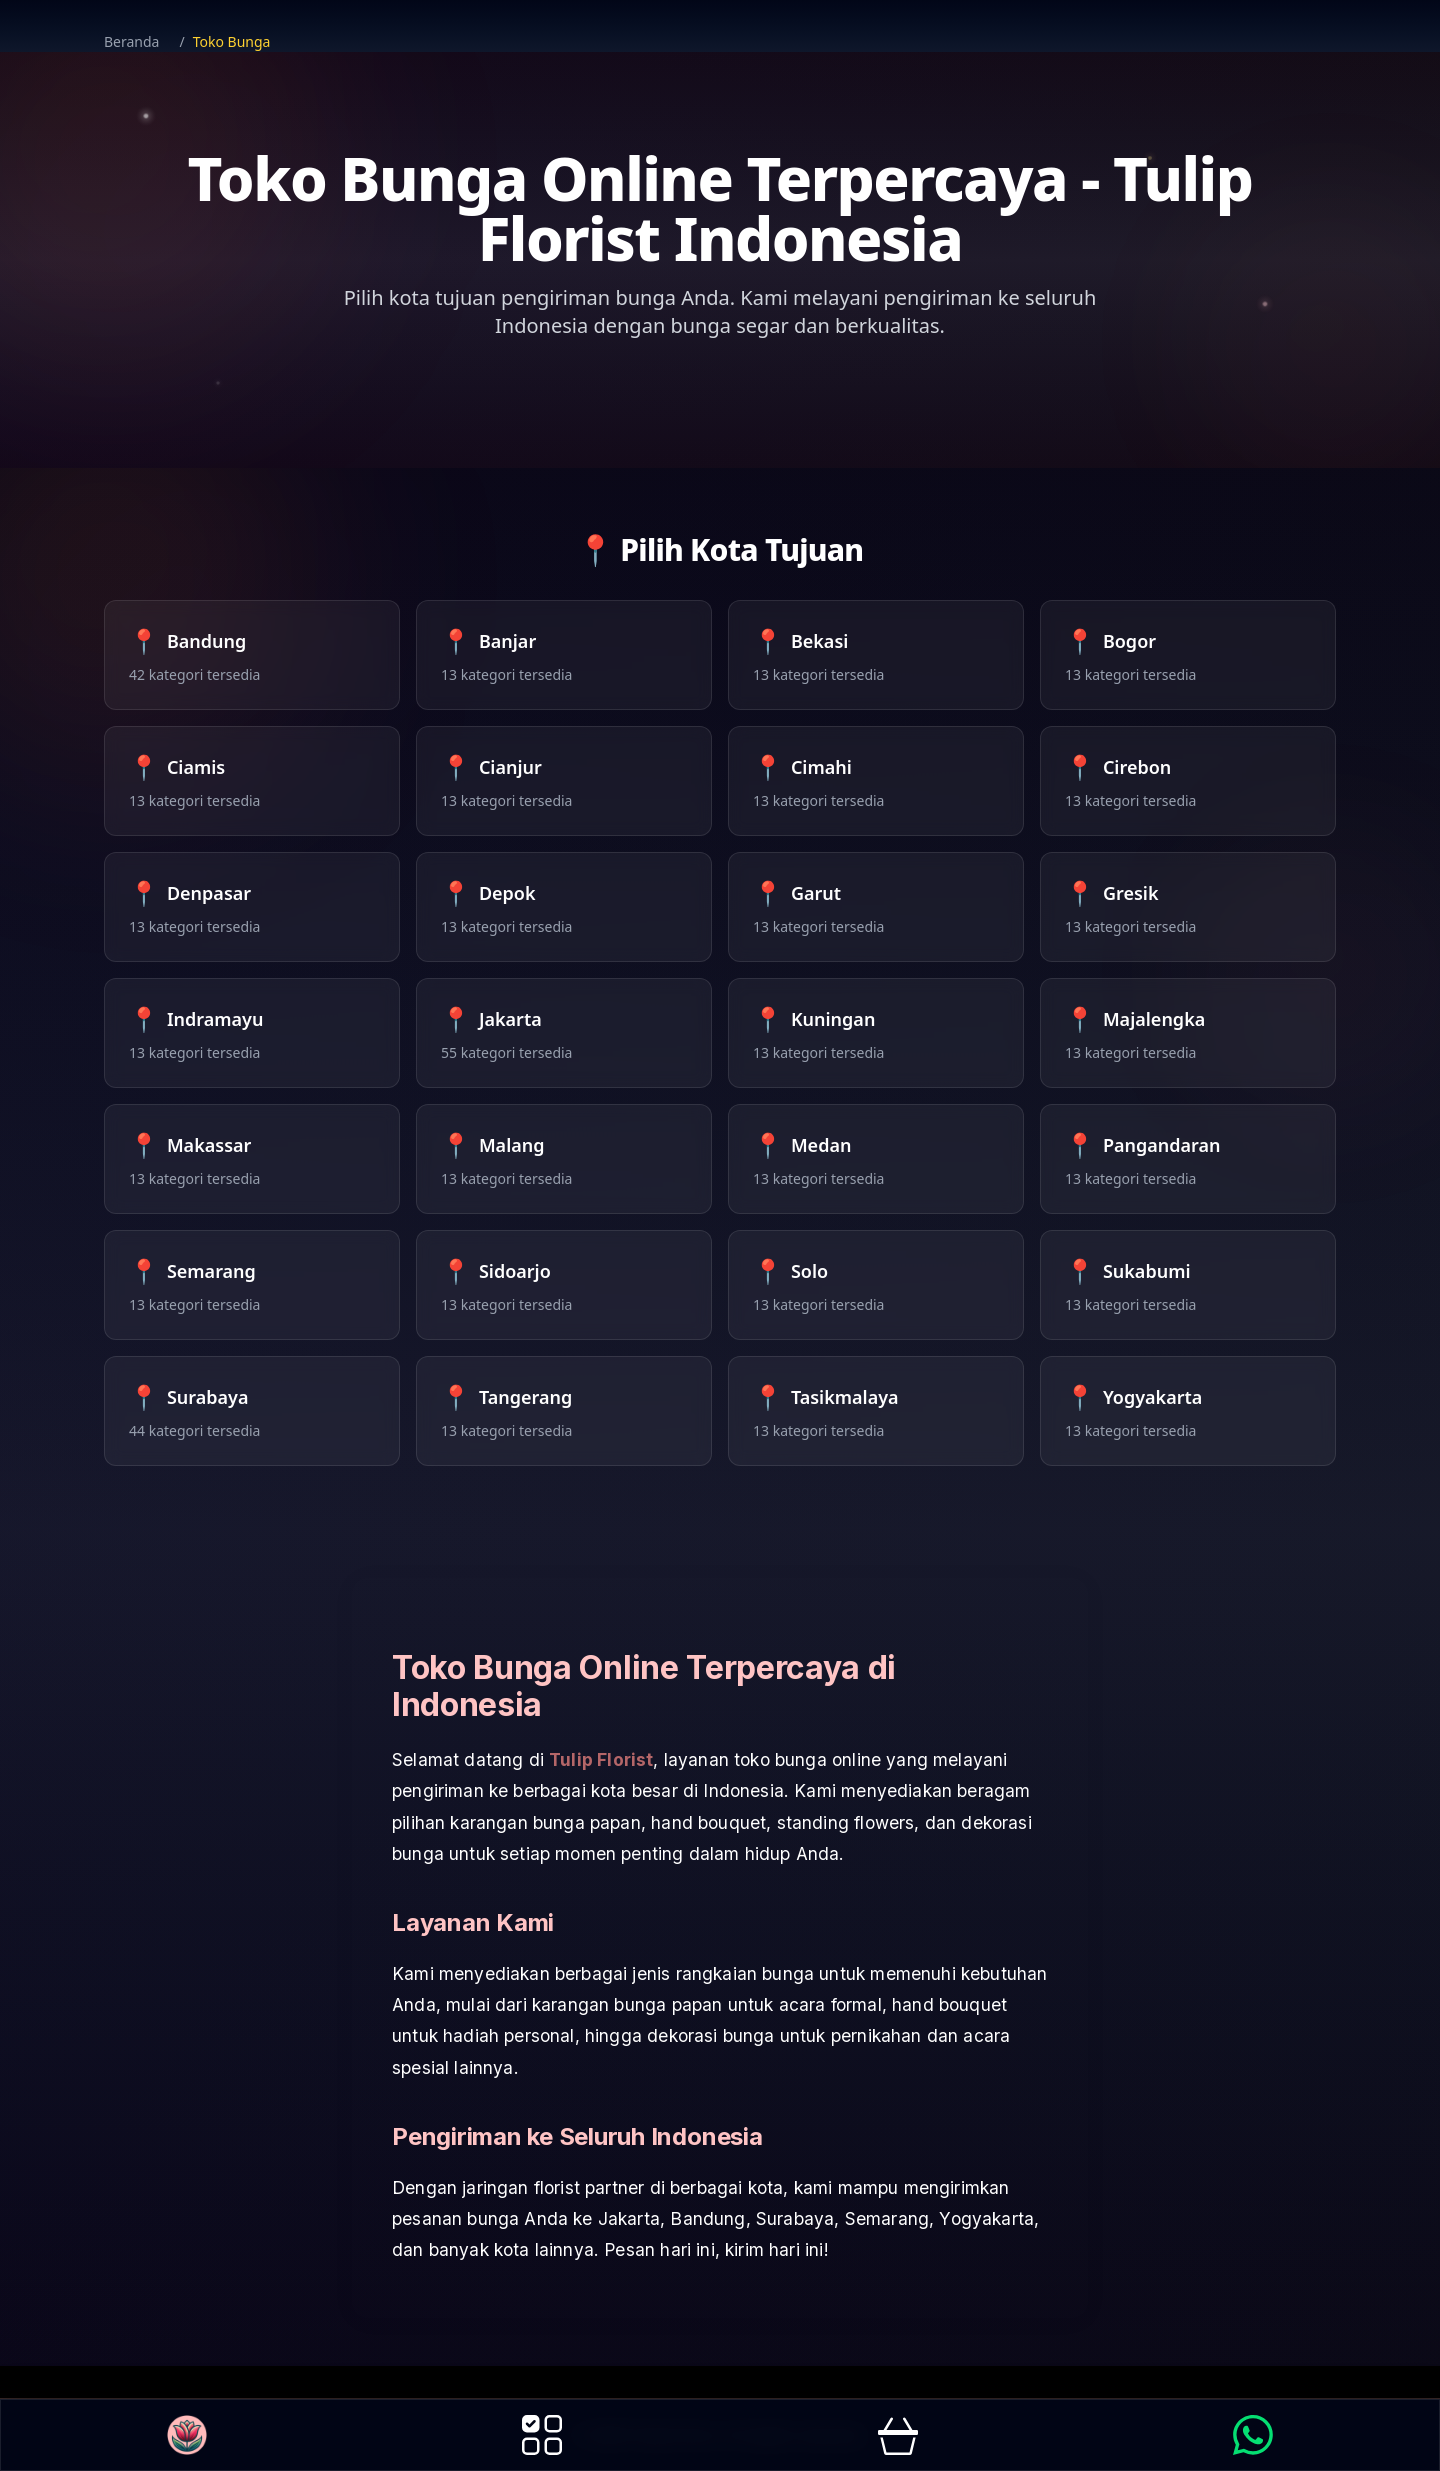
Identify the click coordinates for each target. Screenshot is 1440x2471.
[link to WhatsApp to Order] (1253, 2435)
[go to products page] (542, 2435)
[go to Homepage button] (187, 2435)
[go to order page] (898, 2435)
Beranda (131, 41)
